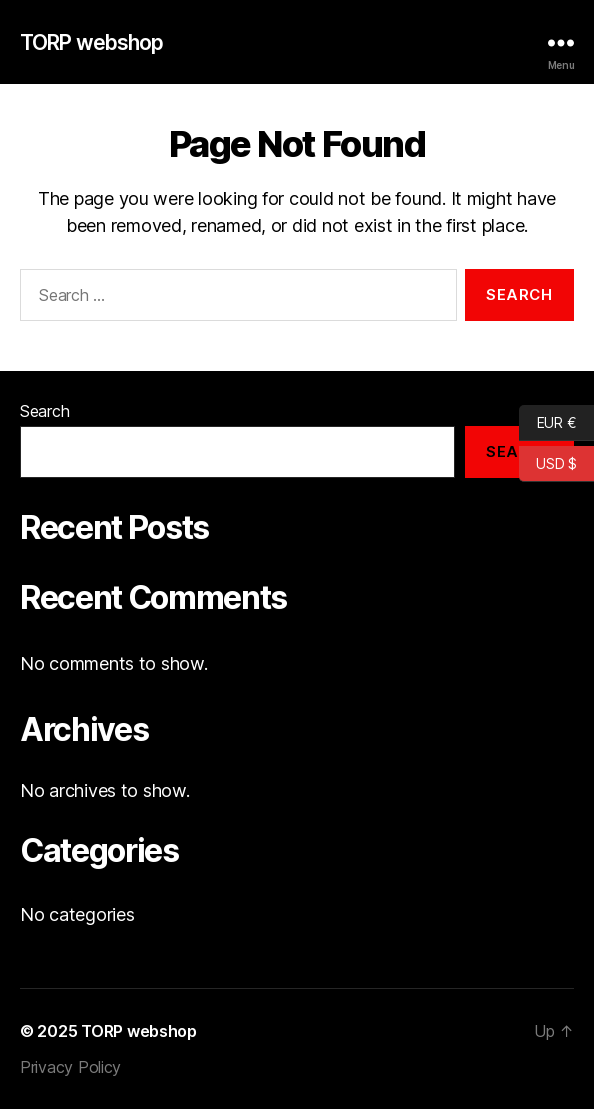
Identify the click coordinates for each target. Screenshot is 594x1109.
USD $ (548, 464)
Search (44, 411)
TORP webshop (92, 42)
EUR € (547, 423)
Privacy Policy (70, 1067)
